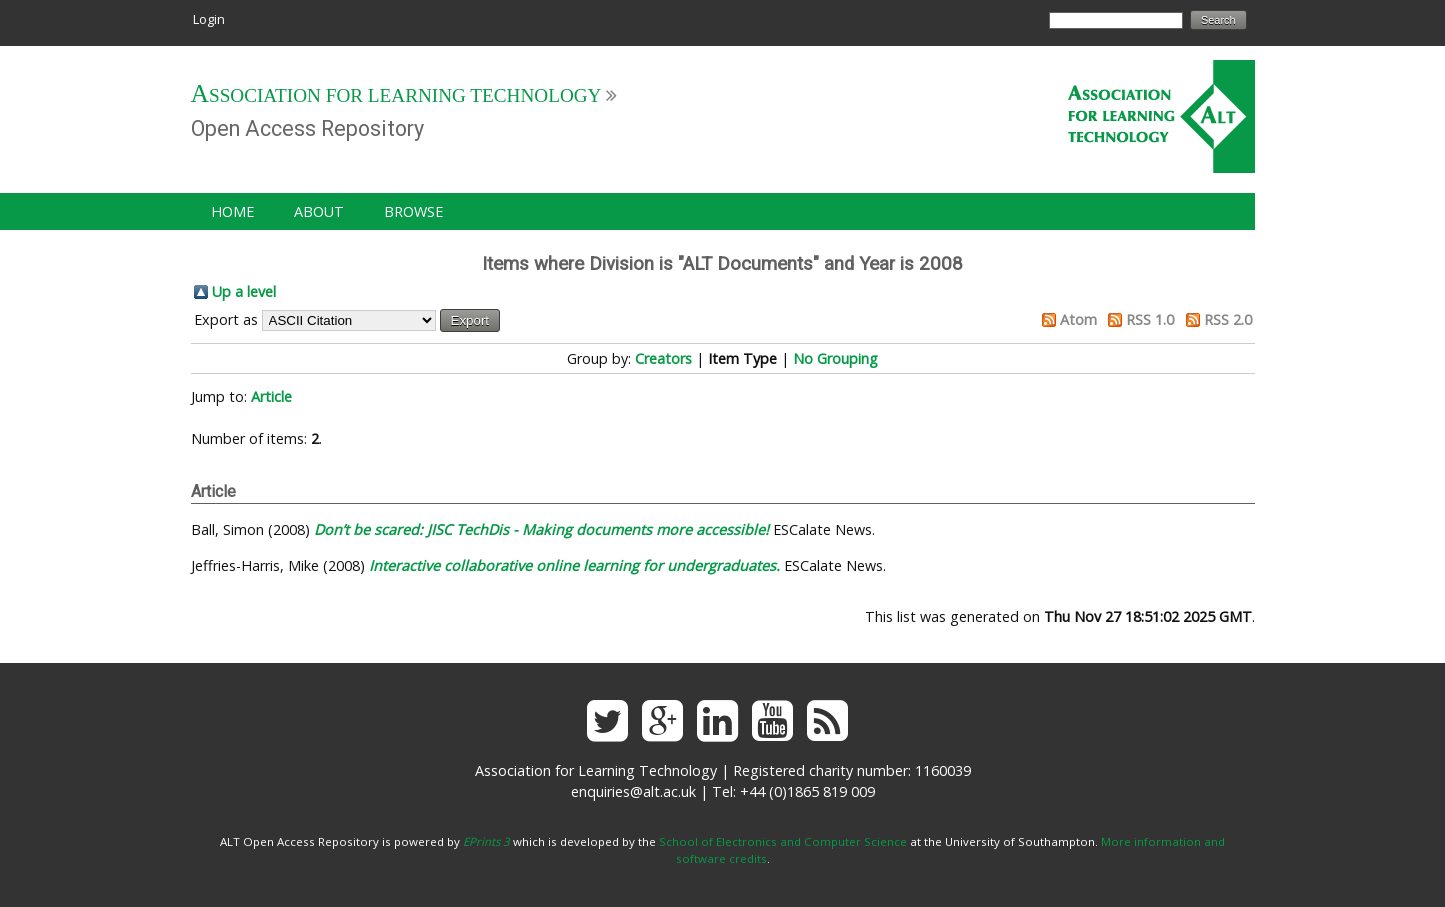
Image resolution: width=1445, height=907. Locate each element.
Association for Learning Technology (396, 95)
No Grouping (835, 358)
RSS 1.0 (1150, 319)
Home (232, 211)
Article (271, 396)
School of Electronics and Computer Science (783, 841)
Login (209, 19)
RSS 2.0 (1228, 319)
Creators (663, 358)
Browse (413, 211)
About (319, 211)
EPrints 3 (486, 841)
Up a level (244, 291)
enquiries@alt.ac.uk (633, 791)
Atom (1078, 319)
